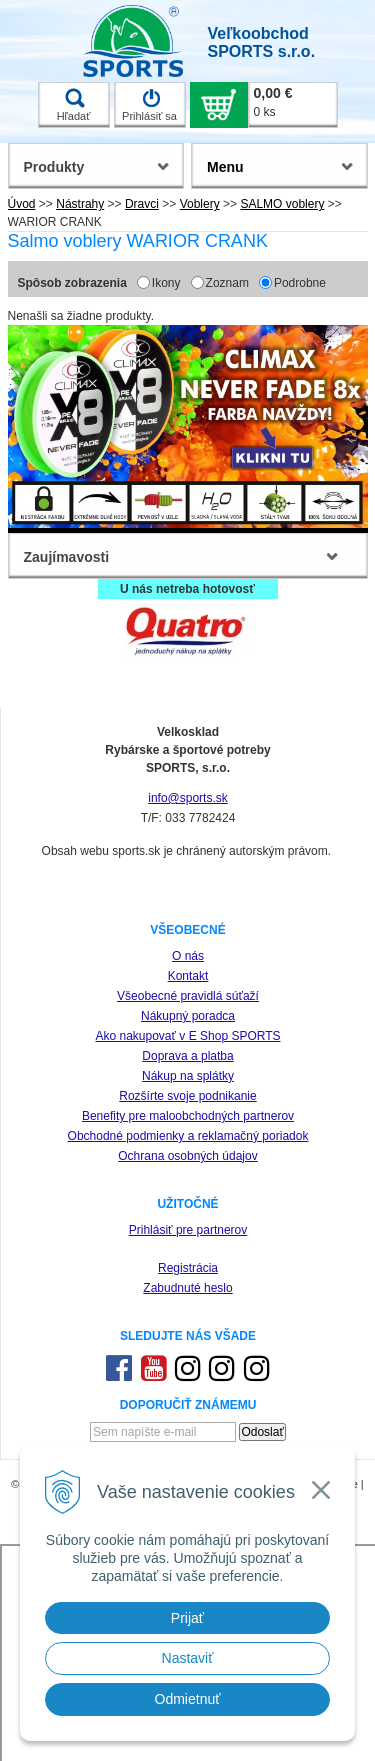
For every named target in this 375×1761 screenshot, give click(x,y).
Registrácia (188, 1268)
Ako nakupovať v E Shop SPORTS (187, 1036)
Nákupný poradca (188, 1016)
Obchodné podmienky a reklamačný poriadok (188, 1136)
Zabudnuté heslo (187, 1288)
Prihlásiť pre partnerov (188, 1230)
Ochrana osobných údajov (187, 1156)
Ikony (166, 283)
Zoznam (227, 283)
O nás (188, 956)
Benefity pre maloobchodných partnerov (188, 1116)
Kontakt (188, 976)
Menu (225, 167)
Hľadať (74, 105)
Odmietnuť (188, 1699)
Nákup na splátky (188, 1076)
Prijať (187, 1618)
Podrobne (300, 283)
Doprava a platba (187, 1056)
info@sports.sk (188, 798)
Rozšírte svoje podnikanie (187, 1096)
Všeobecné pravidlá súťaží (188, 996)
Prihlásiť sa (149, 105)
